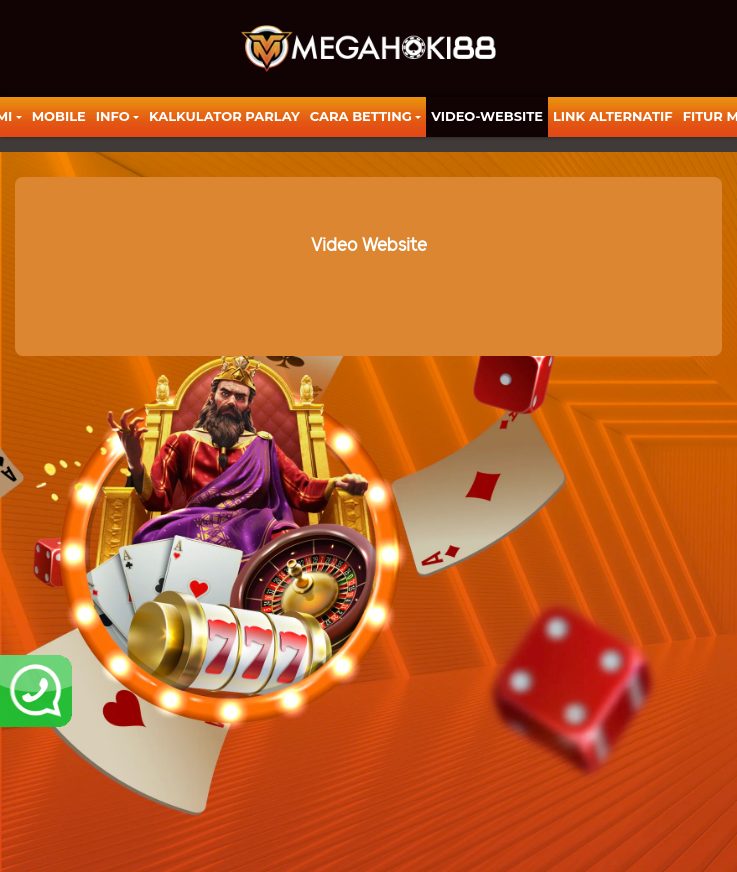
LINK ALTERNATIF (613, 116)
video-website (487, 116)
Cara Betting (361, 116)
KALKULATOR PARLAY (224, 116)
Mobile (59, 116)
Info (113, 116)
